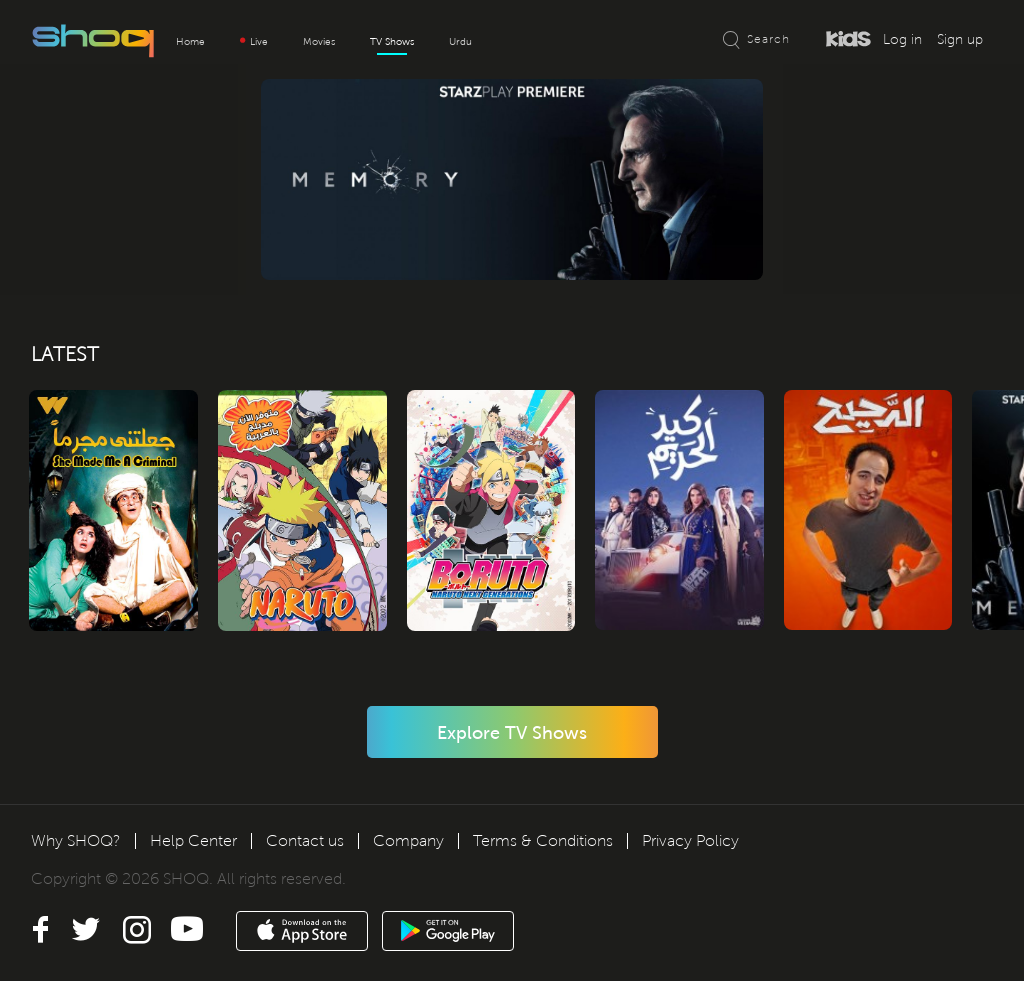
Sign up (960, 39)
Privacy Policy (690, 840)
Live (254, 41)
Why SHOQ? (76, 840)
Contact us (305, 840)
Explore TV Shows (512, 733)
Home (190, 41)
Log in (902, 39)
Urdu (460, 41)
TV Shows (392, 41)
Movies (319, 41)
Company (408, 840)
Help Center (193, 840)
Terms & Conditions (543, 840)
